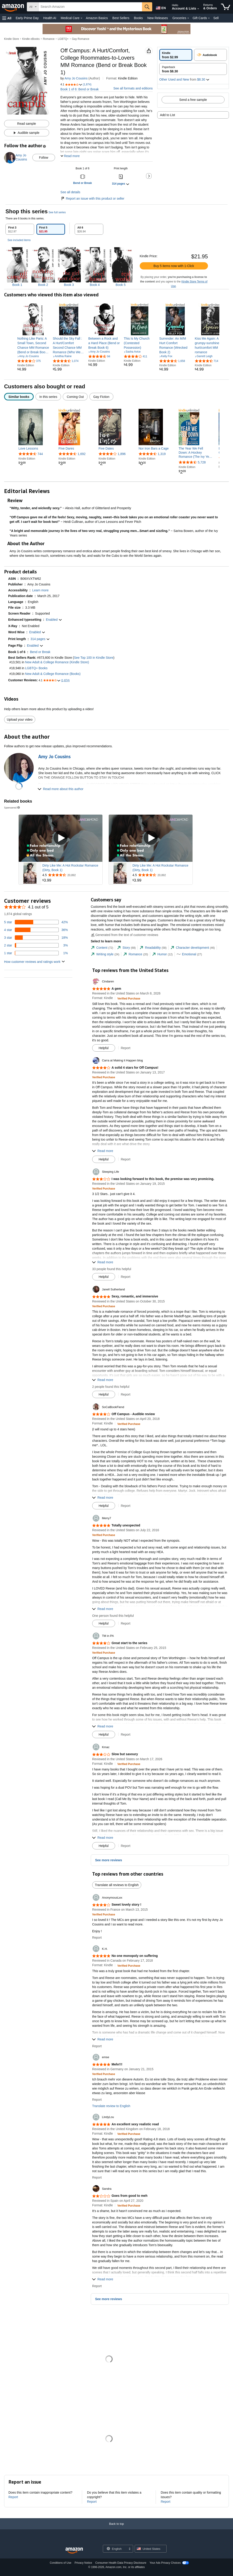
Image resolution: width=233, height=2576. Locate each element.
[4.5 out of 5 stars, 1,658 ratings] (172, 361)
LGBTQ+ (63, 39)
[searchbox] (90, 7)
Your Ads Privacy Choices (165, 2562)
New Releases (157, 18)
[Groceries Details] (188, 18)
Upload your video (20, 719)
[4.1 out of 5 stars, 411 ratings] (135, 356)
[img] (17, 267)
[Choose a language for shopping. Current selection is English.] (115, 2548)
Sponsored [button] (12, 807)
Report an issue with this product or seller (92, 198)
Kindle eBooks (31, 39)
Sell (215, 18)
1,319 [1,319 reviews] (162, 454)
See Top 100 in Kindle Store (93, 657)
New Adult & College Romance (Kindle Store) (57, 662)
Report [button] (125, 1048)
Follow (43, 157)
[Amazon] (13, 7)
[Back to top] (116, 2528)
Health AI (49, 18)
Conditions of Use (60, 2562)
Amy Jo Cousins (76, 78)
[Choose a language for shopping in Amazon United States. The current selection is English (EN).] (160, 7)
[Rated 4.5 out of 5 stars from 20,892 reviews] (71, 875)
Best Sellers (120, 18)
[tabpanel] (116, 263)
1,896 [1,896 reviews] (122, 454)
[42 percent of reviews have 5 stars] (36, 922)
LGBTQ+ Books (36, 668)
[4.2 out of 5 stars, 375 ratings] (29, 361)
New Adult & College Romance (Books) (53, 674)
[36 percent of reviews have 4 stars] (36, 930)
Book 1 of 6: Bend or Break (80, 89)
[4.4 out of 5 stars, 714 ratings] (206, 361)
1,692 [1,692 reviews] (82, 454)
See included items (19, 240)
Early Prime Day (27, 18)
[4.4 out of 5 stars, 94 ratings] (99, 356)
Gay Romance (80, 39)
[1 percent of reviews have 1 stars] (36, 953)
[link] (33, 345)
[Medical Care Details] (81, 18)
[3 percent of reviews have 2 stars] (36, 945)
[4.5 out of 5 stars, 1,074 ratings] (66, 361)
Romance (48, 39)
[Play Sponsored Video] (60, 838)
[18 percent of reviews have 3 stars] (36, 937)
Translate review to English (111, 2106)
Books (138, 18)
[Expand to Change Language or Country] (129, 2549)
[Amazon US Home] (74, 2550)
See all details (70, 192)
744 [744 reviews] (40, 454)
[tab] (20, 229)
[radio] (176, 55)
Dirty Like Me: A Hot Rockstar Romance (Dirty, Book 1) (70, 868)
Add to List (167, 115)
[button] (6, 18)
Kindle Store (11, 39)
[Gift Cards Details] (209, 18)
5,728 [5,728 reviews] (202, 462)
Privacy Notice (83, 2562)
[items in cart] (225, 7)
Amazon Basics (97, 18)
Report (13, 2497)
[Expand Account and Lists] (198, 8)
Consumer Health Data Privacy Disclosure (120, 2562)
